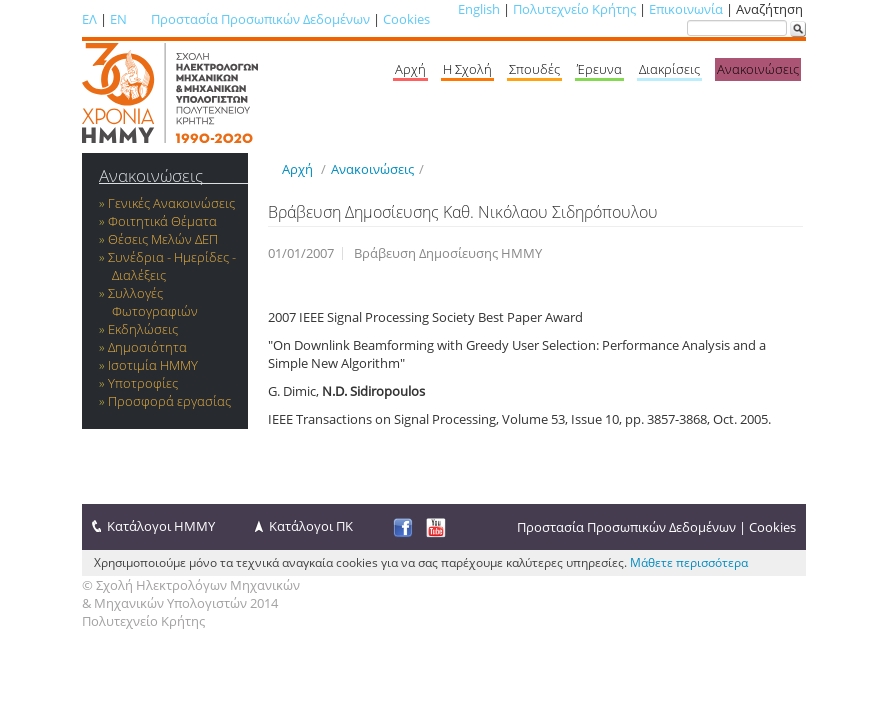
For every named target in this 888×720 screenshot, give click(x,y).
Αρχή (410, 69)
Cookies (406, 19)
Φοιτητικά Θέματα (162, 221)
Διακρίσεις (669, 69)
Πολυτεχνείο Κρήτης (574, 9)
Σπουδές (534, 69)
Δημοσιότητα (147, 347)
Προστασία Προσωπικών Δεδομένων (260, 19)
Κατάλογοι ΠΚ (311, 526)
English (479, 9)
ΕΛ (89, 19)
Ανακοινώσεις (758, 69)
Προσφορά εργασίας (169, 401)
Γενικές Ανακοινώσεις (171, 203)
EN (118, 19)
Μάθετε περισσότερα (689, 562)
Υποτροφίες (143, 383)
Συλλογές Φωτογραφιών (153, 302)
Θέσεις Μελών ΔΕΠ (163, 239)
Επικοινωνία (686, 9)
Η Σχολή (467, 69)
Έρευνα (599, 69)
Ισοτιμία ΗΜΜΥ (153, 365)
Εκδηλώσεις (143, 329)
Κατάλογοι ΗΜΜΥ (161, 526)
